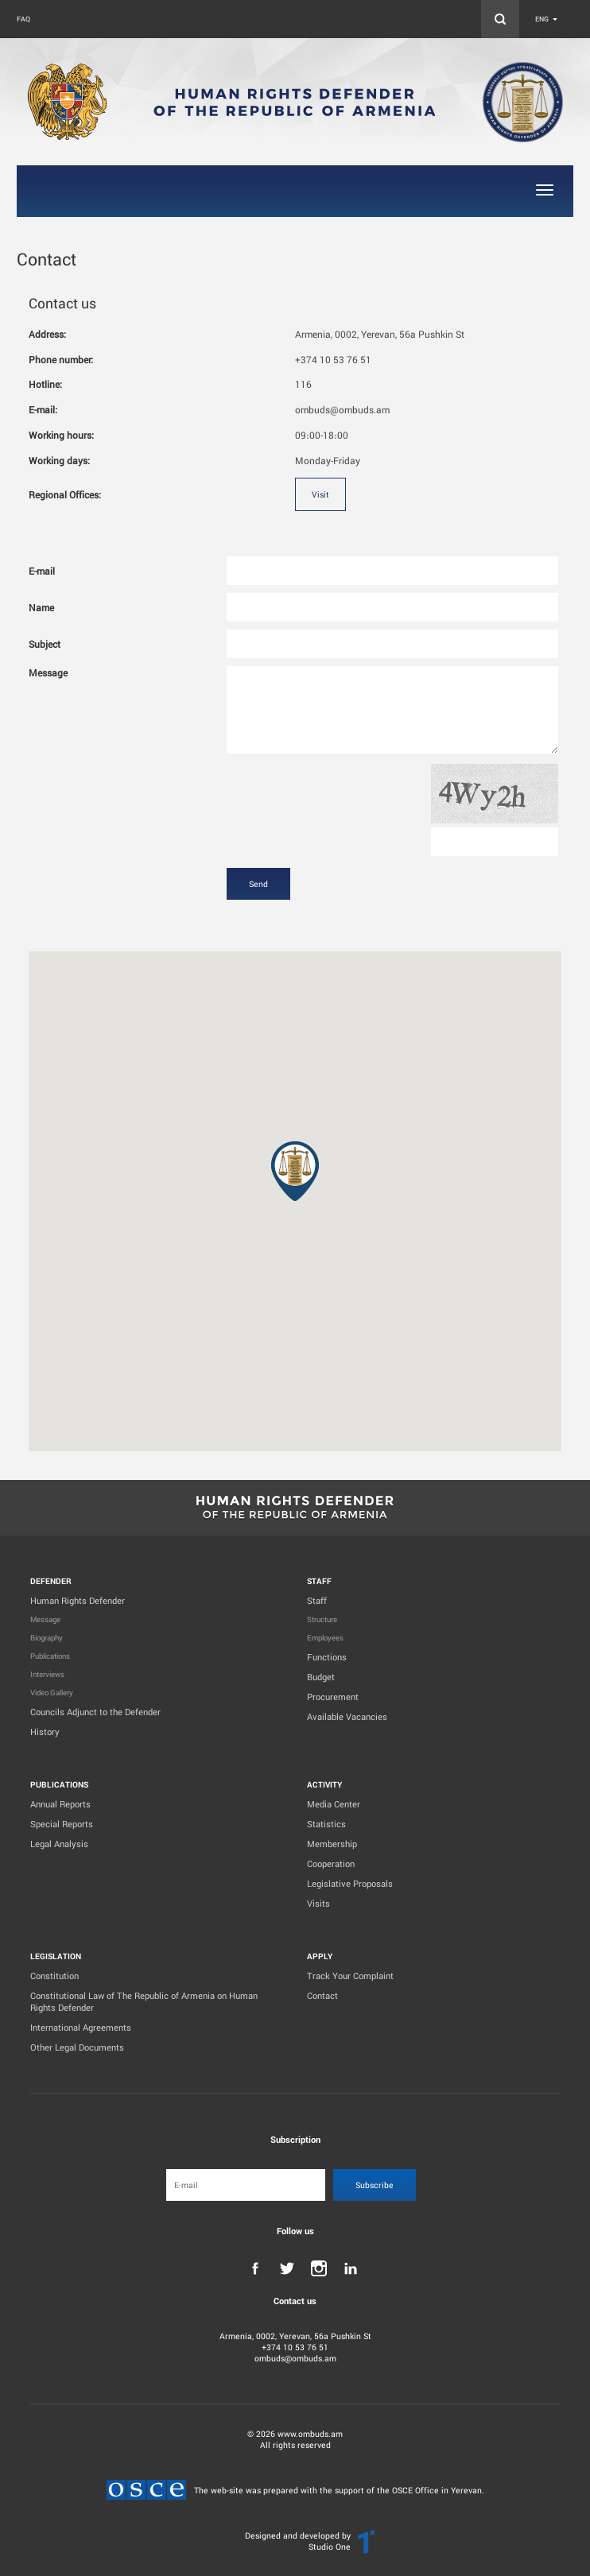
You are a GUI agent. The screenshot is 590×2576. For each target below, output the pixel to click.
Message (48, 672)
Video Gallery (51, 1692)
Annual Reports (60, 1804)
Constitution (54, 1975)
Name (41, 607)
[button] (295, 1171)
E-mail (42, 570)
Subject (44, 643)
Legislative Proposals (350, 1883)
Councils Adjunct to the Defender (95, 1712)
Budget (321, 1677)
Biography (46, 1638)
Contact (322, 1995)
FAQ (23, 18)
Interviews (47, 1674)
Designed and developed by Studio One (298, 2541)
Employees (325, 1638)
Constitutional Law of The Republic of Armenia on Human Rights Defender (144, 2001)
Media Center (333, 1804)
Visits (318, 1903)
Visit (320, 494)
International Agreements (80, 2027)
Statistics (326, 1824)
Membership (332, 1844)
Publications (50, 1656)
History (45, 1731)
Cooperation (331, 1863)
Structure (322, 1619)
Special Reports (61, 1824)
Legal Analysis (59, 1844)
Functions (327, 1657)
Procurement (333, 1696)
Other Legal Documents (77, 2047)
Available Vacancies (347, 1716)
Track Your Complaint (350, 1975)
